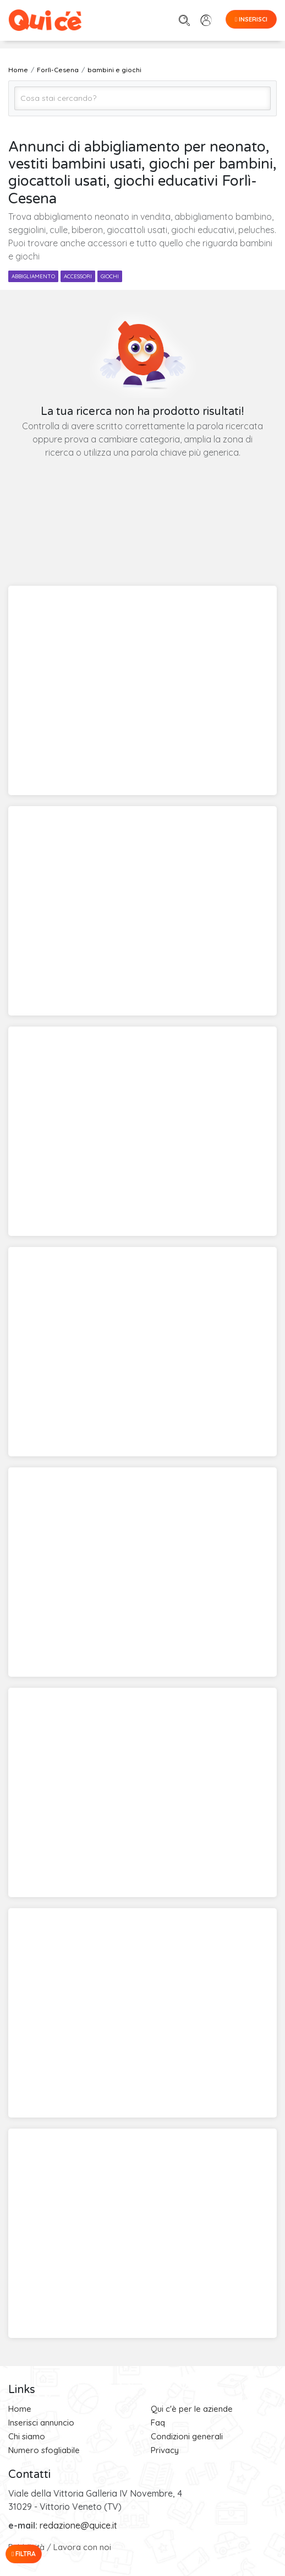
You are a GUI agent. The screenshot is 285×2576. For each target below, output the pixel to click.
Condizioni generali (187, 2436)
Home (19, 2409)
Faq (158, 2422)
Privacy (165, 2450)
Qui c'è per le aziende (192, 2409)
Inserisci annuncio (41, 2422)
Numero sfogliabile (44, 2450)
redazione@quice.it (78, 2525)
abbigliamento (33, 276)
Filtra (24, 2554)
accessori (78, 276)
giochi (110, 276)
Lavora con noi (82, 2547)
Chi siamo (26, 2436)
